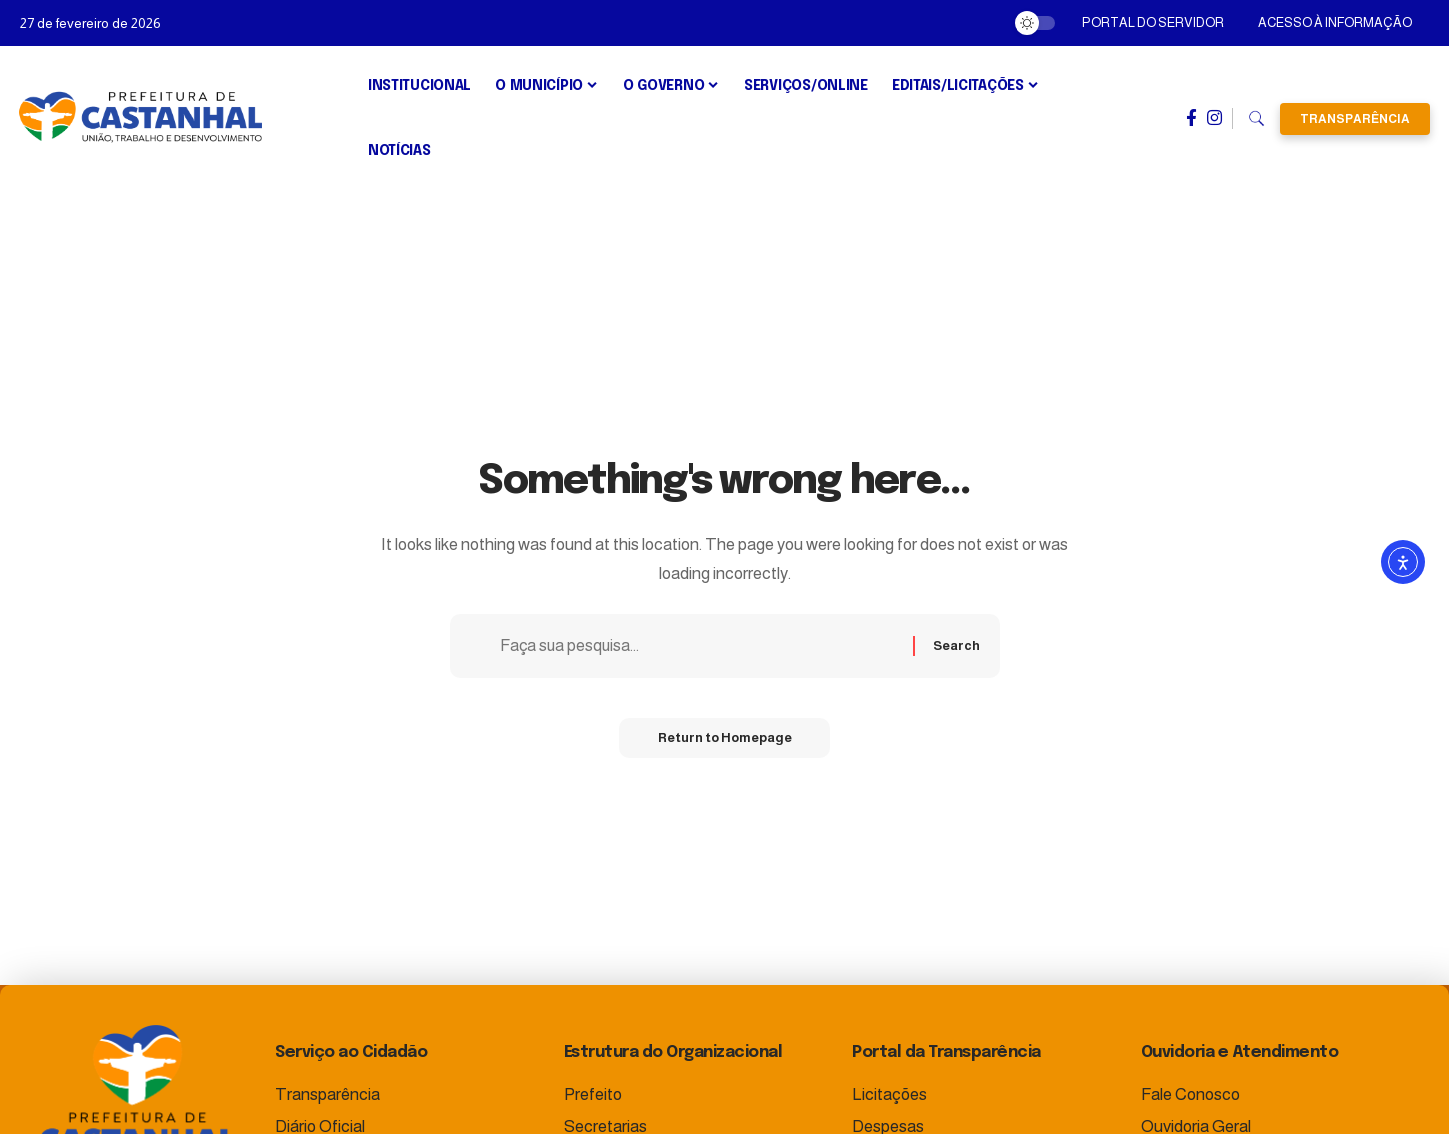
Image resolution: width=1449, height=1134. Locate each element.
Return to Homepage (725, 739)
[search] (1256, 119)
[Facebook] (1191, 118)
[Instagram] (1214, 118)
